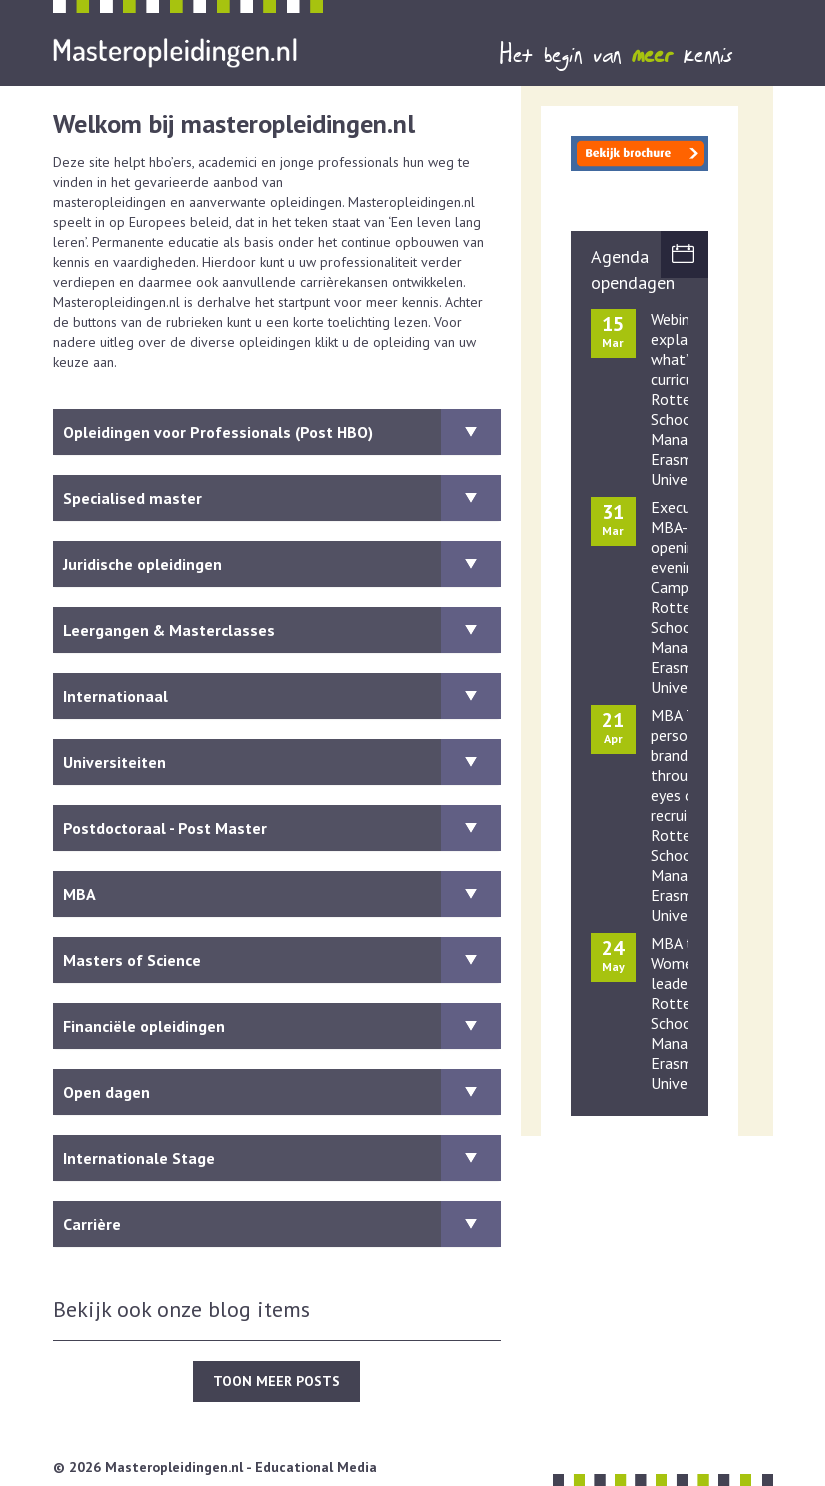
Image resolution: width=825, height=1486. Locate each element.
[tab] (277, 432)
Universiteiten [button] (282, 762)
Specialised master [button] (282, 498)
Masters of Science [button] (282, 960)
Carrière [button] (282, 1224)
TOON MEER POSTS (276, 1381)
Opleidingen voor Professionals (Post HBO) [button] (282, 432)
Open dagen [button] (282, 1092)
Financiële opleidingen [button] (282, 1026)
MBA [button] (282, 894)
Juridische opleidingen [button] (282, 564)
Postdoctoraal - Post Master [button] (282, 828)
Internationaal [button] (282, 696)
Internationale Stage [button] (282, 1158)
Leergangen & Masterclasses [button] (282, 630)
